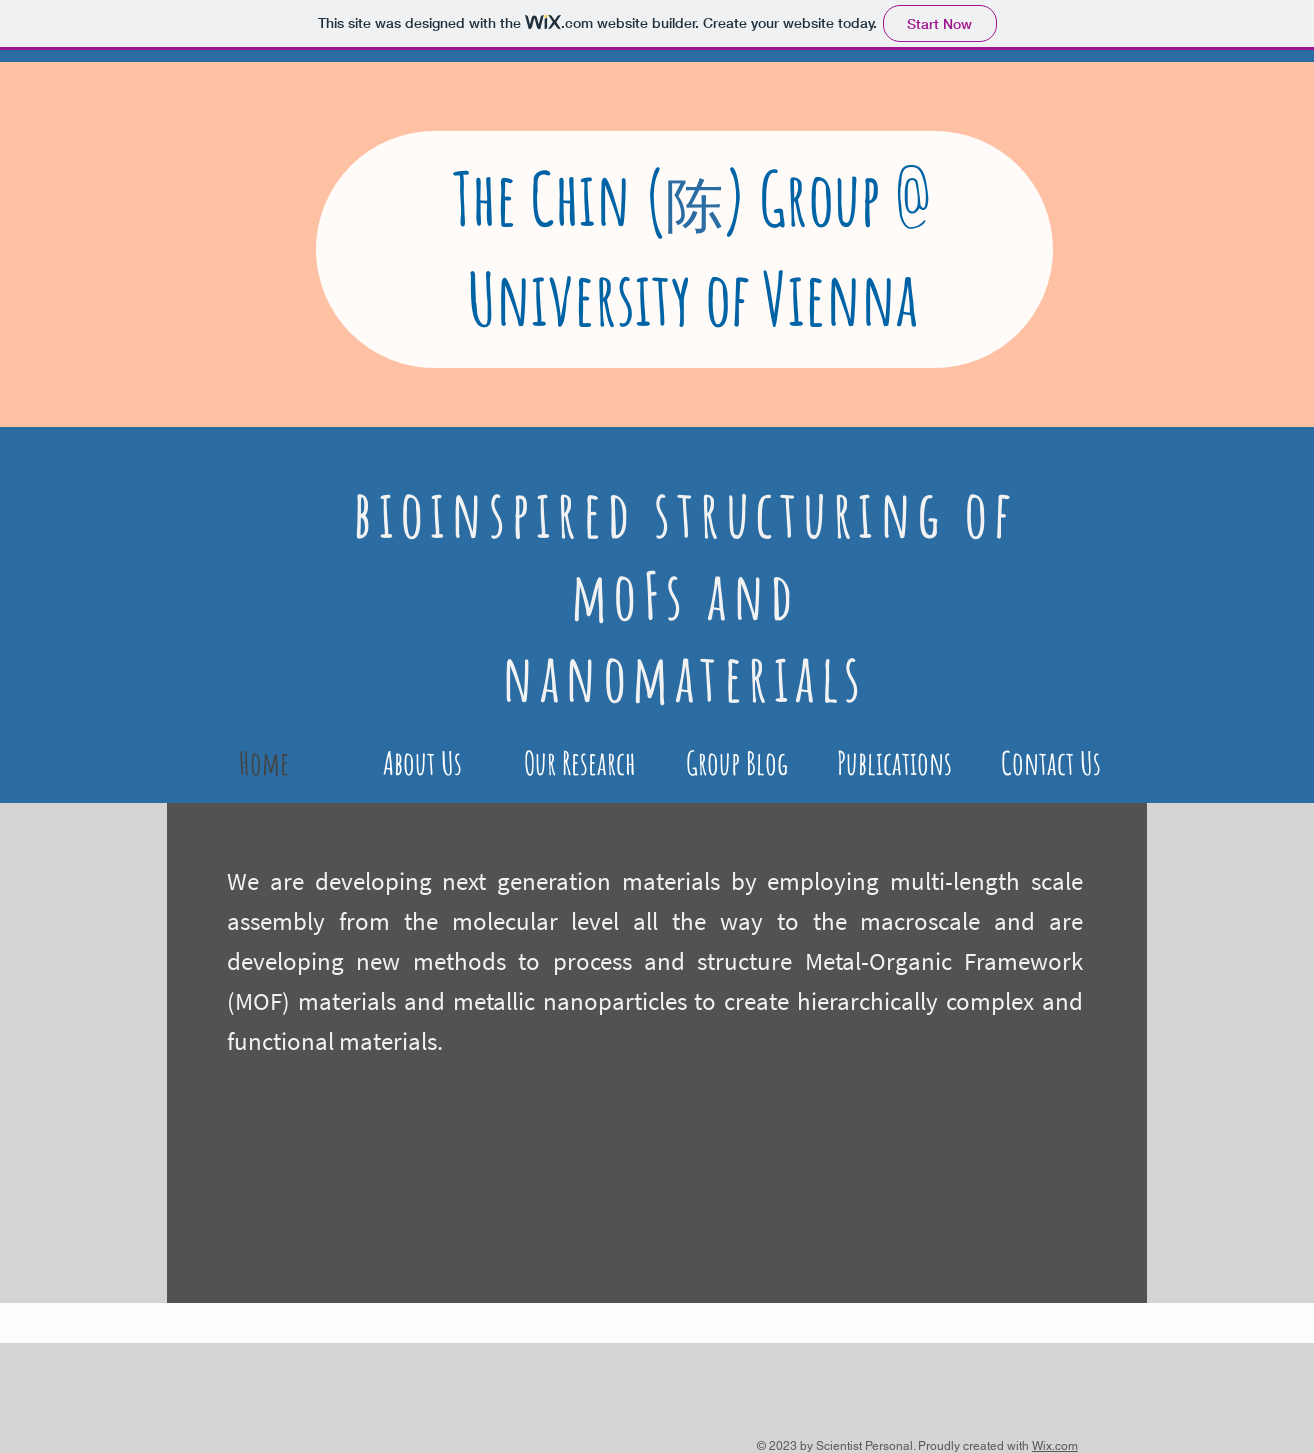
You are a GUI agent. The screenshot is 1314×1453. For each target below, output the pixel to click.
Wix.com (1055, 1446)
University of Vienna (692, 298)
